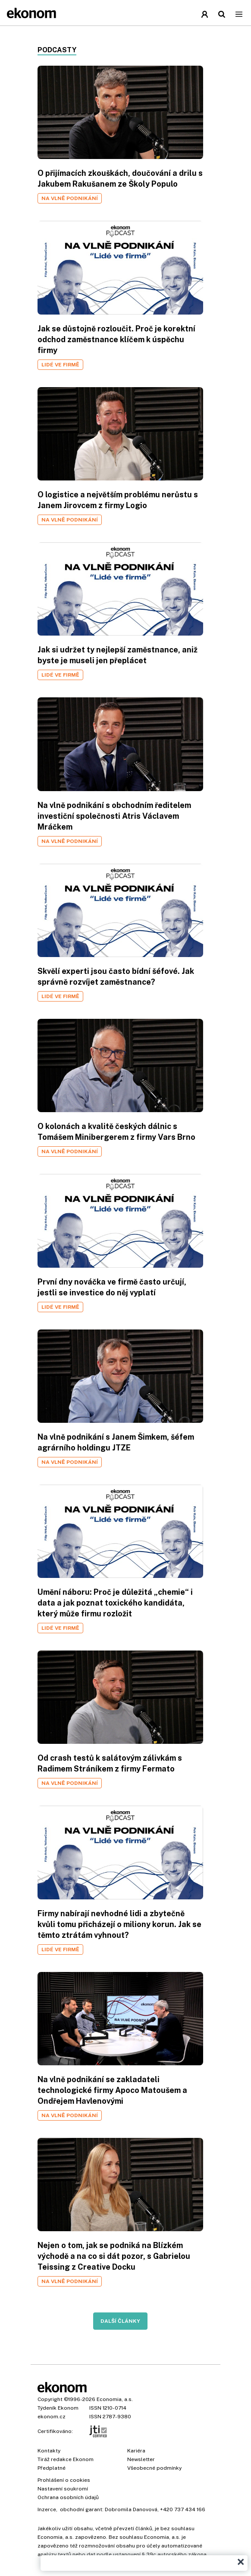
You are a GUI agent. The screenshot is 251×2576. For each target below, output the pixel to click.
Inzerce (47, 2509)
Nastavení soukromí (63, 2489)
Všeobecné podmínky (154, 2468)
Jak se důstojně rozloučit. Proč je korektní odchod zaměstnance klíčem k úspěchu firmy (116, 339)
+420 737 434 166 (182, 2509)
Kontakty (49, 2451)
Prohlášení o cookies (64, 2480)
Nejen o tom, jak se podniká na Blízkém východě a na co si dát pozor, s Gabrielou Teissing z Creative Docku (114, 2256)
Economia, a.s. (115, 2399)
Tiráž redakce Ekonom (66, 2459)
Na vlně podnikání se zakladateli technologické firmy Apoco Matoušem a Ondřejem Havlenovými (112, 2090)
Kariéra (136, 2451)
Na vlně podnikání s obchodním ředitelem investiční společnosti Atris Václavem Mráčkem (114, 816)
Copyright (50, 2399)
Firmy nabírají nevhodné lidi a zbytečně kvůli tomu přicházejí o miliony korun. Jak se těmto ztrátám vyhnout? (119, 1924)
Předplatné (52, 2468)
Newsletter (141, 2459)
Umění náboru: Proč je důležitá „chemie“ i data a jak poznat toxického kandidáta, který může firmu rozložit (115, 1602)
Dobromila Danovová (131, 2509)
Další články (120, 2321)
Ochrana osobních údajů (68, 2497)
